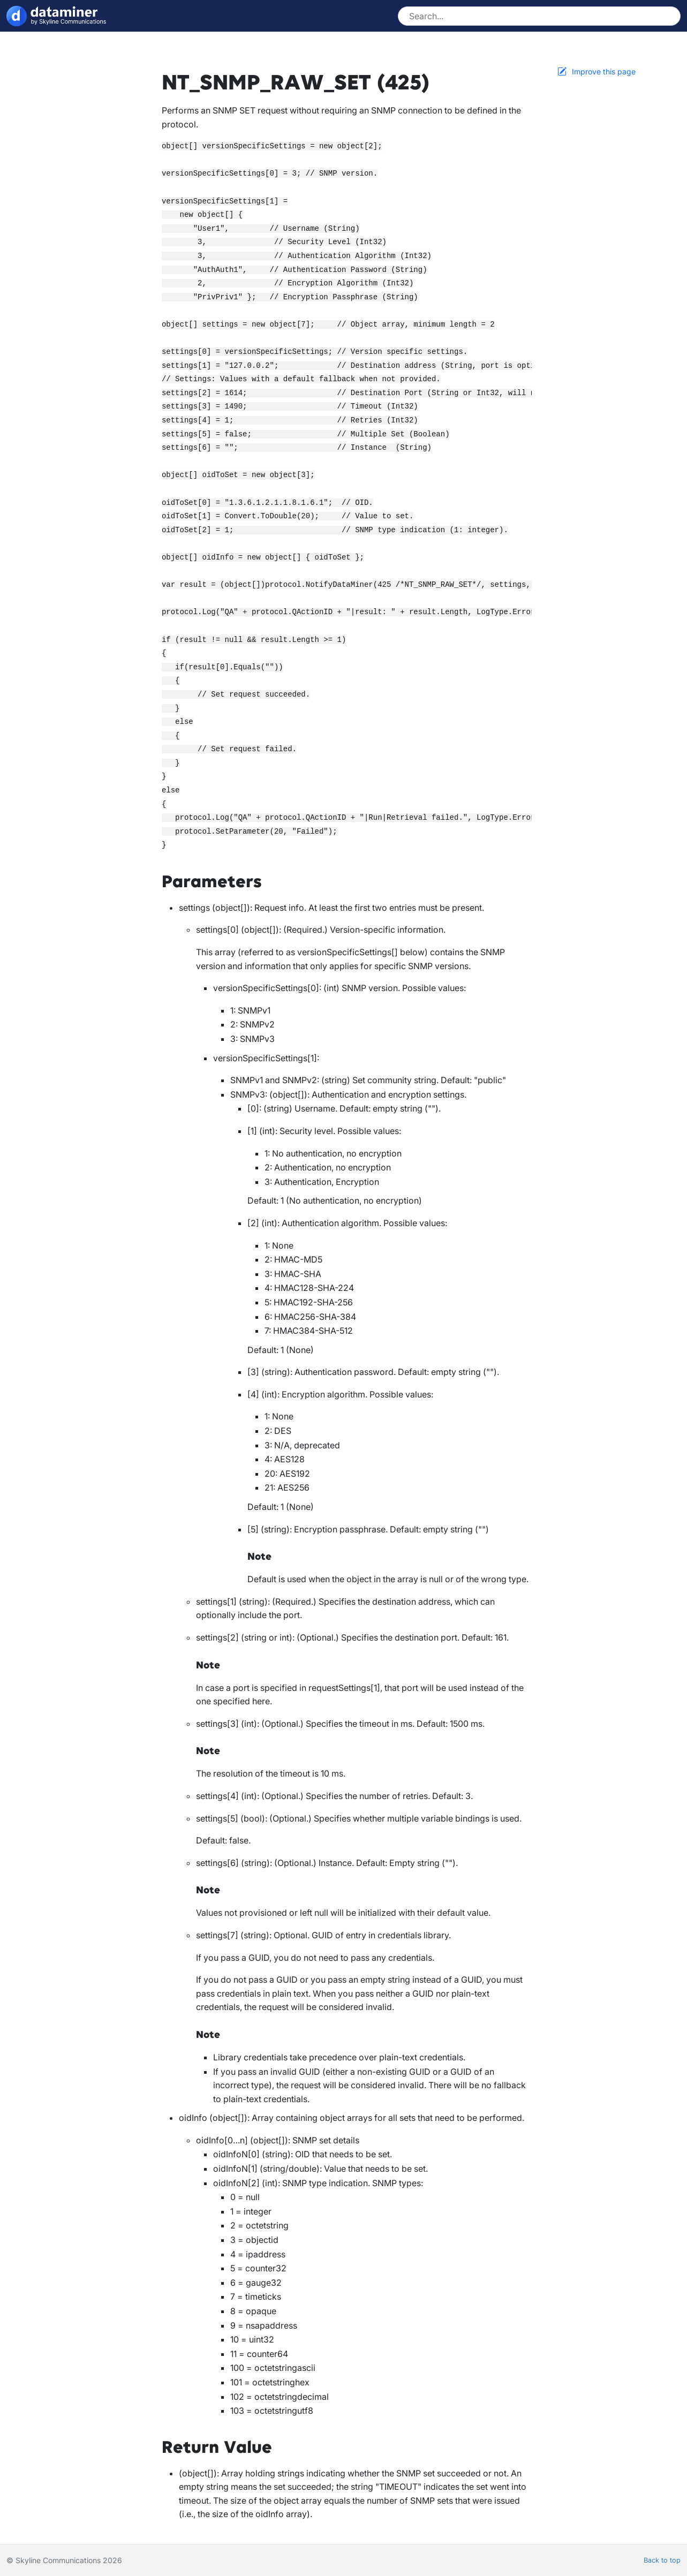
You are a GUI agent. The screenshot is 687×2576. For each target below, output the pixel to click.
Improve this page (604, 71)
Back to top (662, 2560)
